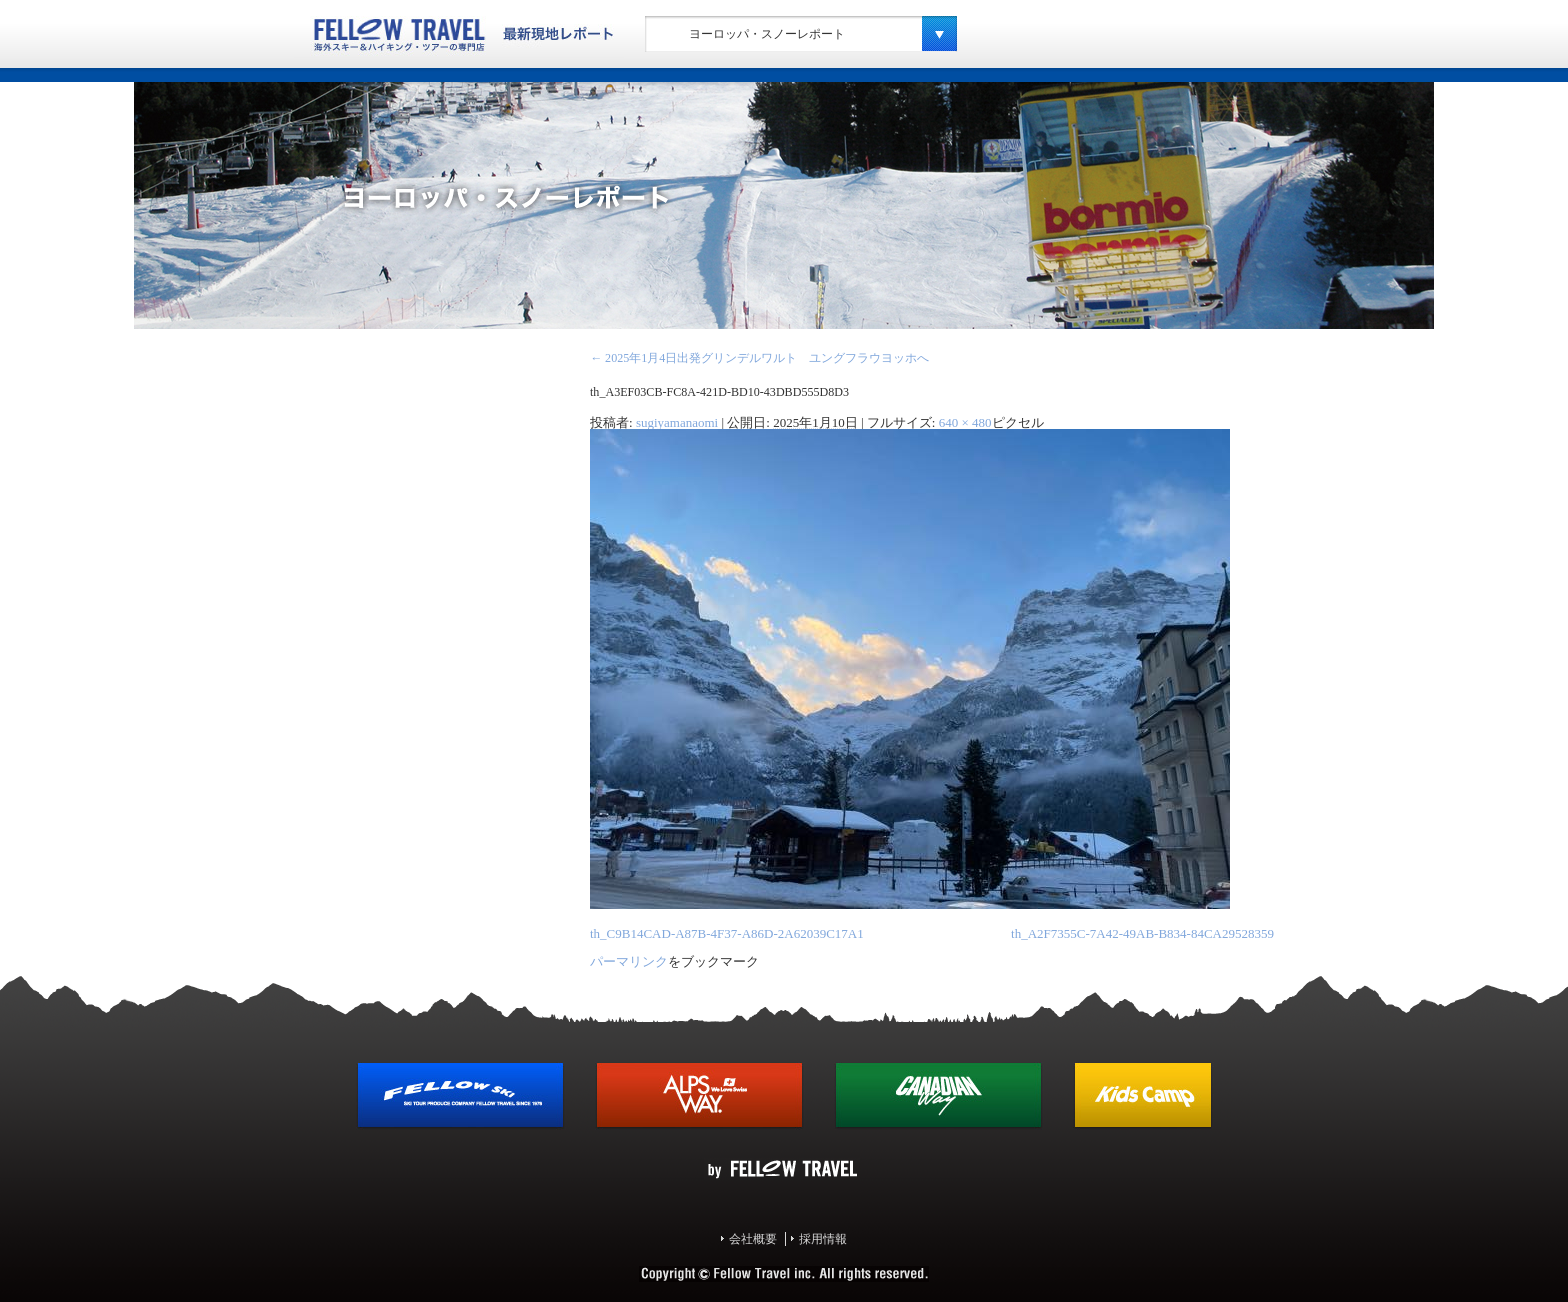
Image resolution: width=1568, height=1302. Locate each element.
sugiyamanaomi (677, 422)
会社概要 (753, 1239)
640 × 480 (965, 422)
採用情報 (823, 1239)
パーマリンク (629, 961)
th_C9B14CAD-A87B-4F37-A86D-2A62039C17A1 (727, 933)
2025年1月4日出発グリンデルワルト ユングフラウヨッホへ (759, 358)
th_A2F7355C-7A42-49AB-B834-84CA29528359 (1142, 933)
